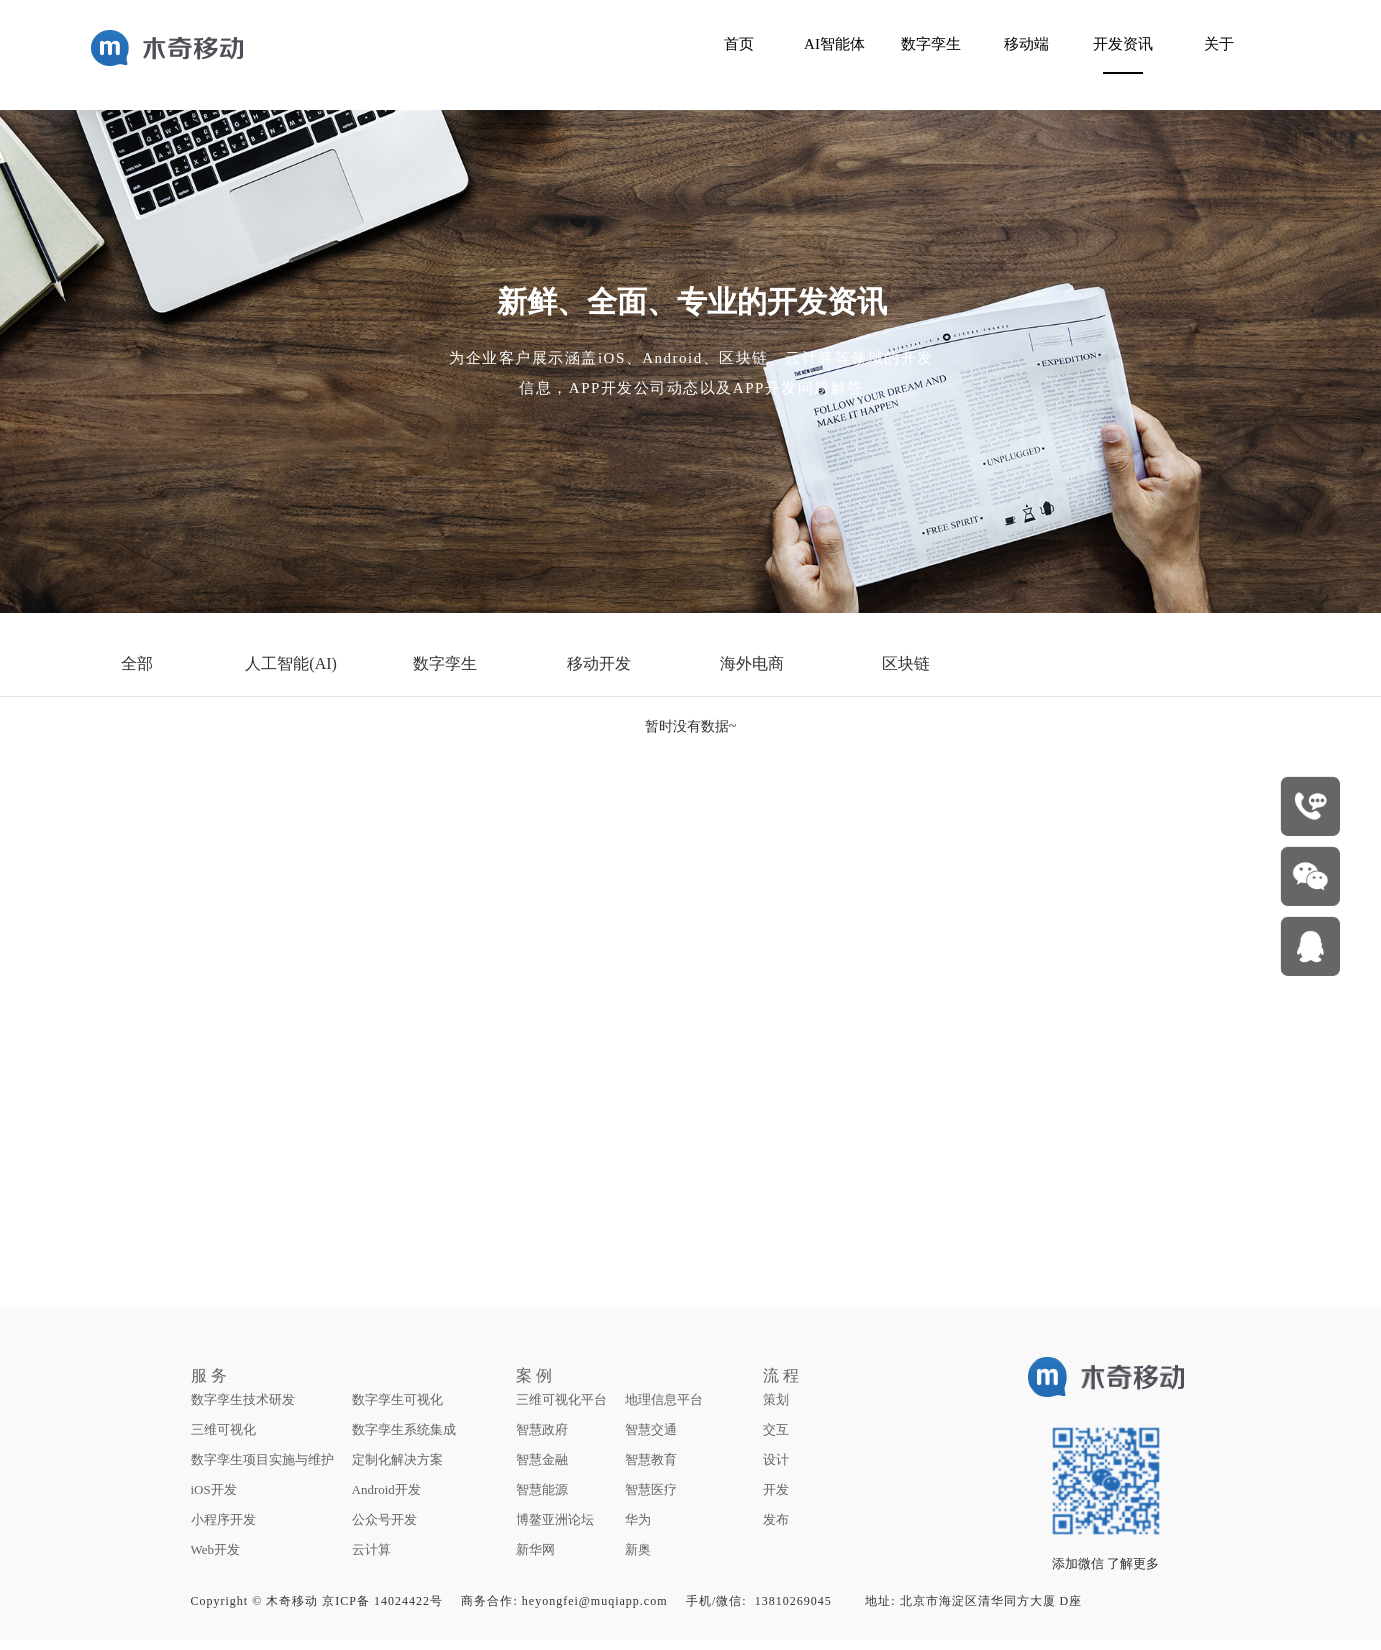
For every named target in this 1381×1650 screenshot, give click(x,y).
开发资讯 (1123, 44)
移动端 (1026, 44)
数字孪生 (931, 44)
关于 (1219, 44)
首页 (739, 44)
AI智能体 (834, 44)
